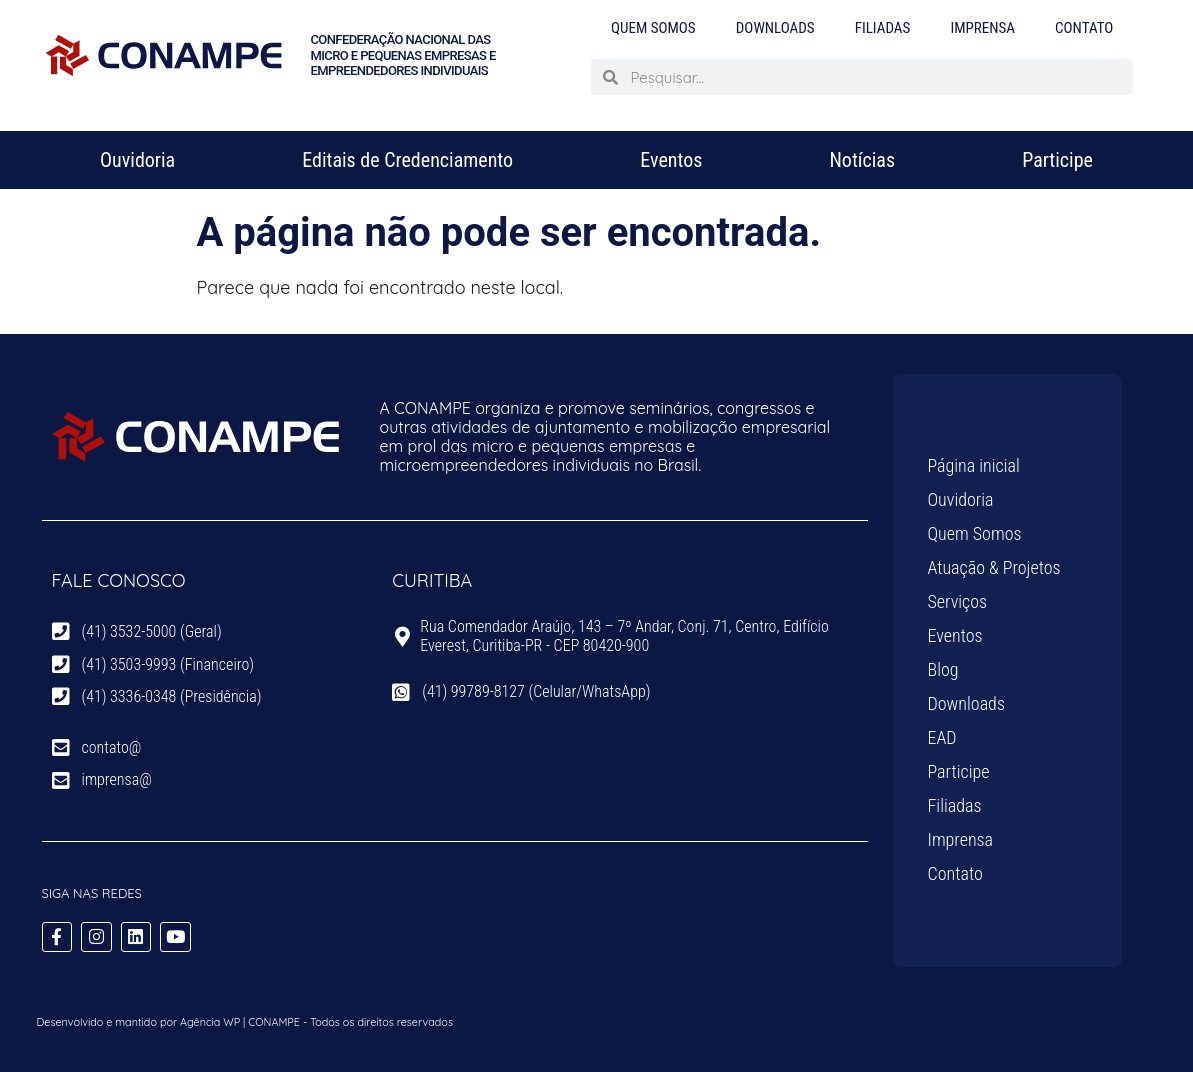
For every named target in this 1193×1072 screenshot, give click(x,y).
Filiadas (882, 28)
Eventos (671, 160)
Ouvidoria (137, 160)
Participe (1057, 160)
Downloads (775, 28)
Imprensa (982, 28)
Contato (1084, 28)
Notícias (862, 160)
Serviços (958, 601)
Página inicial (974, 465)
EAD (942, 737)
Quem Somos (653, 28)
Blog (943, 669)
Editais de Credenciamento (407, 160)
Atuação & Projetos (994, 567)
